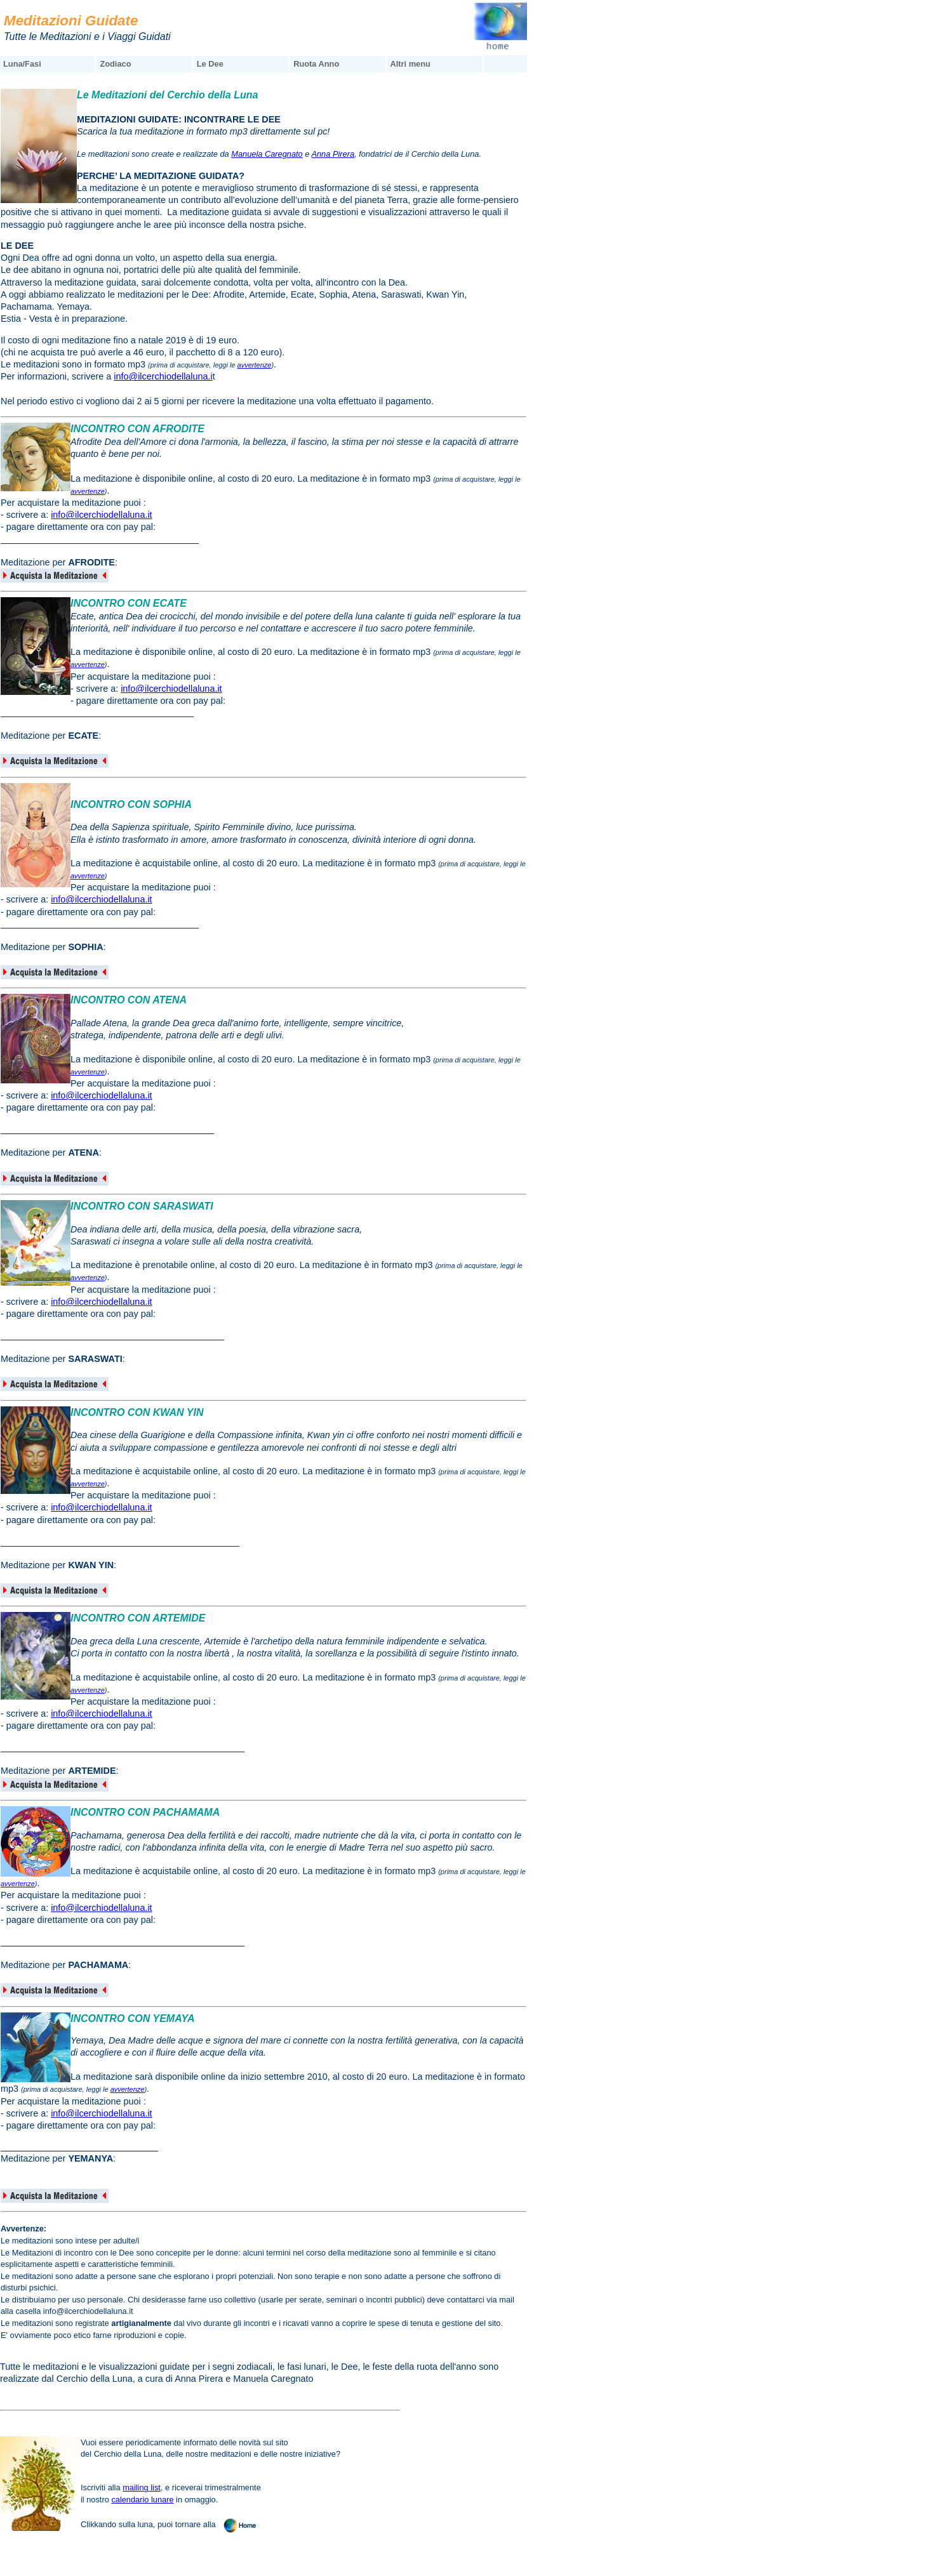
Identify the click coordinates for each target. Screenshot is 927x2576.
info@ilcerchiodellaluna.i (163, 376)
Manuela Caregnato (266, 154)
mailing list (142, 2487)
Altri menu (410, 64)
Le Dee (210, 64)
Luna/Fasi (22, 64)
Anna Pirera (332, 154)
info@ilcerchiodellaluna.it (101, 515)
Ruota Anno (316, 64)
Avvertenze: (23, 2228)
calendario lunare (142, 2499)
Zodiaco (115, 64)
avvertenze (254, 365)
